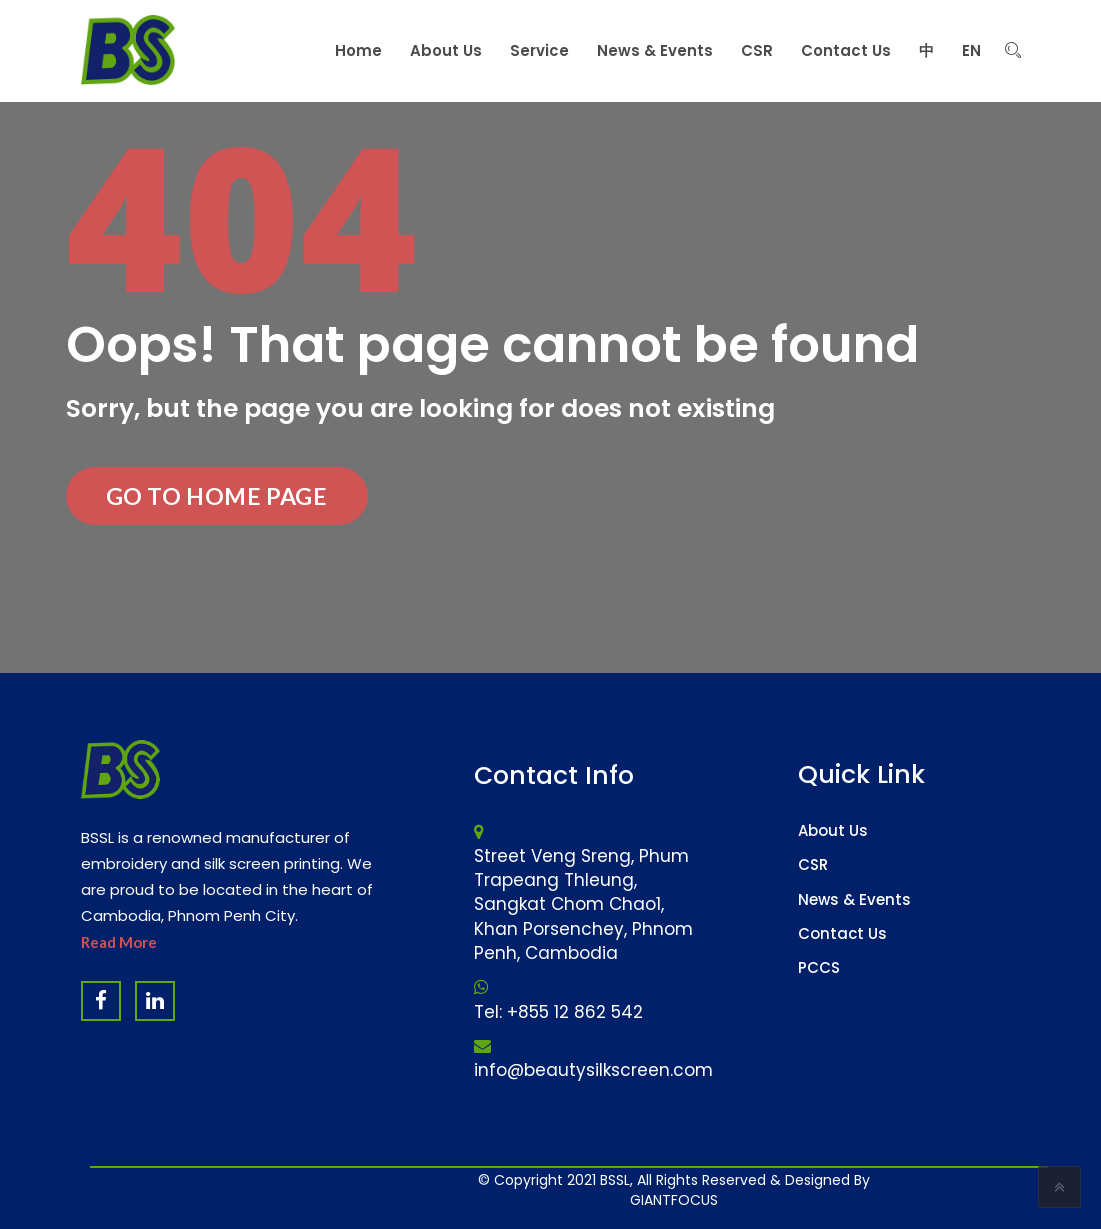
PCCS (819, 967)
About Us (833, 830)
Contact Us (842, 933)
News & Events (854, 899)
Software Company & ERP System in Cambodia (749, 1188)
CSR (813, 864)
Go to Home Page (217, 496)
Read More (119, 942)
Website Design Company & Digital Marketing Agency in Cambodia (622, 1188)
